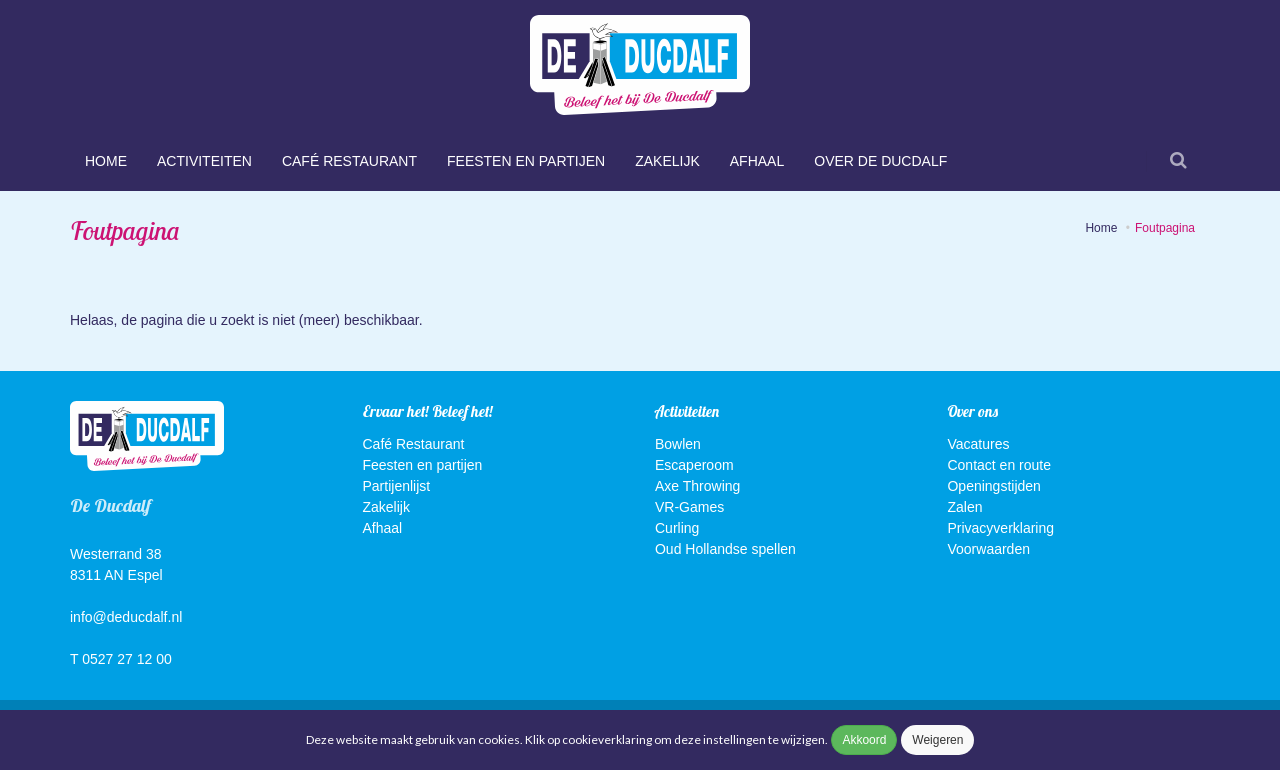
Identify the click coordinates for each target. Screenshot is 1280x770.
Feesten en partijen (526, 161)
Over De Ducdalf (880, 161)
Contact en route (999, 465)
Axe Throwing (697, 486)
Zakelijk (667, 161)
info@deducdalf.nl (126, 617)
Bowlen (678, 444)
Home (106, 161)
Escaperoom (694, 465)
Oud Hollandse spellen (725, 549)
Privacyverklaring (1000, 528)
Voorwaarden (988, 549)
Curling (677, 528)
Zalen (964, 507)
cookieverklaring (608, 739)
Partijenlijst (397, 486)
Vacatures (978, 444)
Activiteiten (204, 161)
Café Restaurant (349, 161)
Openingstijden (993, 486)
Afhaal (757, 161)
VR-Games (689, 507)
